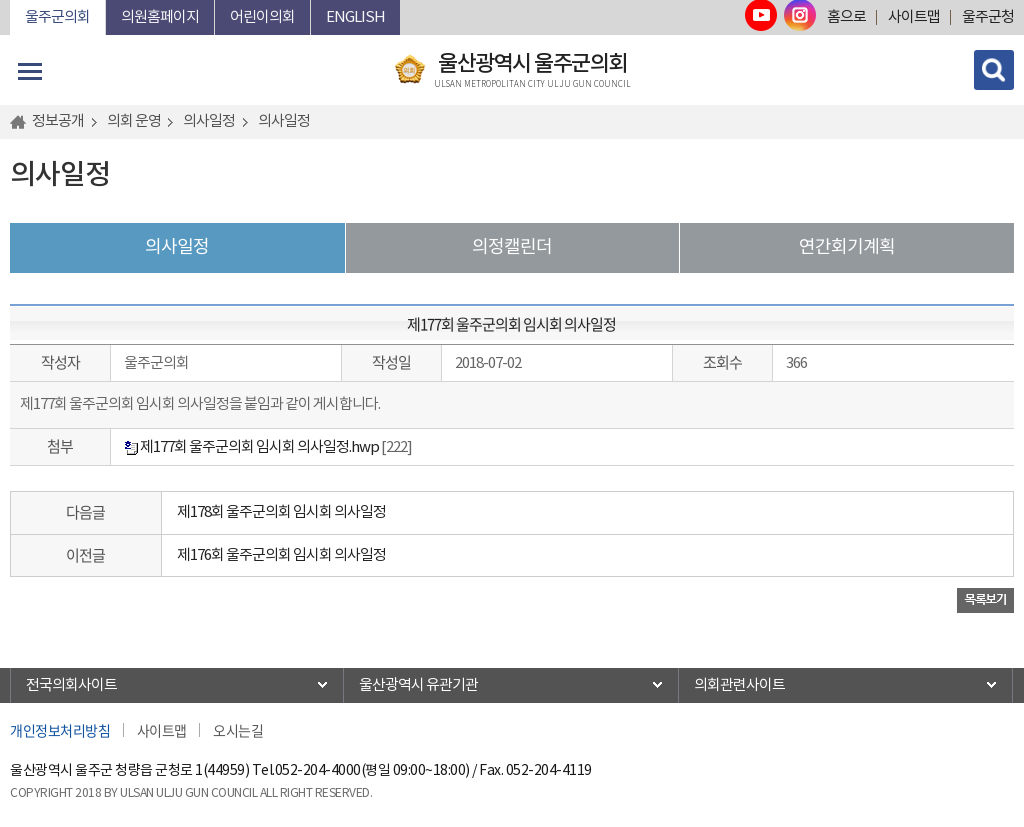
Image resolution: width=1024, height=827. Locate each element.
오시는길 (238, 730)
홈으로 (846, 17)
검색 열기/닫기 (994, 70)
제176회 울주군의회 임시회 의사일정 (281, 555)
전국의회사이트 (71, 685)
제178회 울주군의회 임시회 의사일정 (281, 512)
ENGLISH (355, 17)
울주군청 (988, 17)
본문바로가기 (10, 0)
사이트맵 (914, 17)
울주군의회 (57, 17)
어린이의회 (262, 17)
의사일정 (177, 247)
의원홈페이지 (160, 17)
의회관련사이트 (739, 685)
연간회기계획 (847, 247)
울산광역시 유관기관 (418, 685)
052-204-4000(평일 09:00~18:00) (372, 771)
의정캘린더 (512, 247)
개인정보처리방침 (60, 730)
